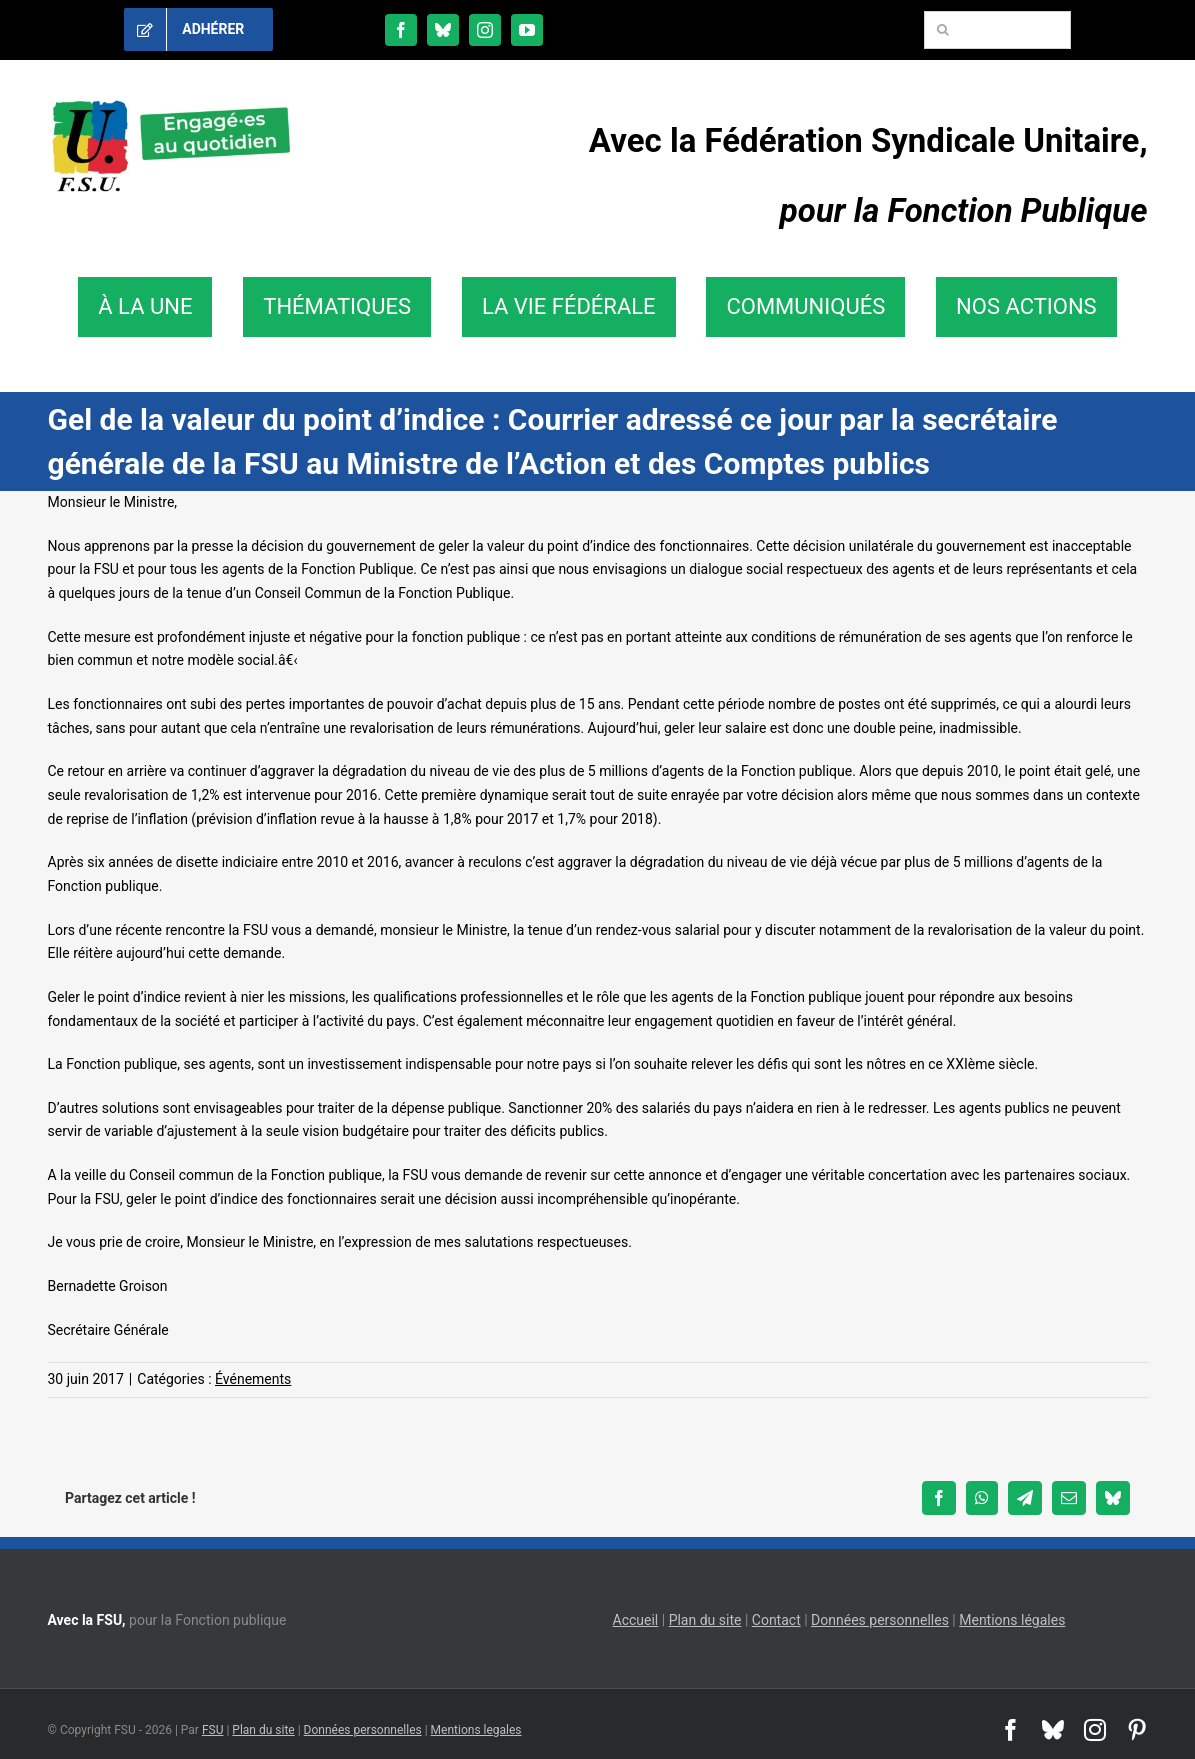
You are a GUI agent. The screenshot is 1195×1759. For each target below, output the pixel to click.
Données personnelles (880, 1620)
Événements (253, 1379)
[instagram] (485, 30)
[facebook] (401, 30)
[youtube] (527, 30)
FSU (213, 1730)
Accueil (636, 1620)
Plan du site (705, 1620)
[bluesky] (443, 30)
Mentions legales (476, 1730)
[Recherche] (943, 30)
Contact (776, 1620)
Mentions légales (1012, 1620)
